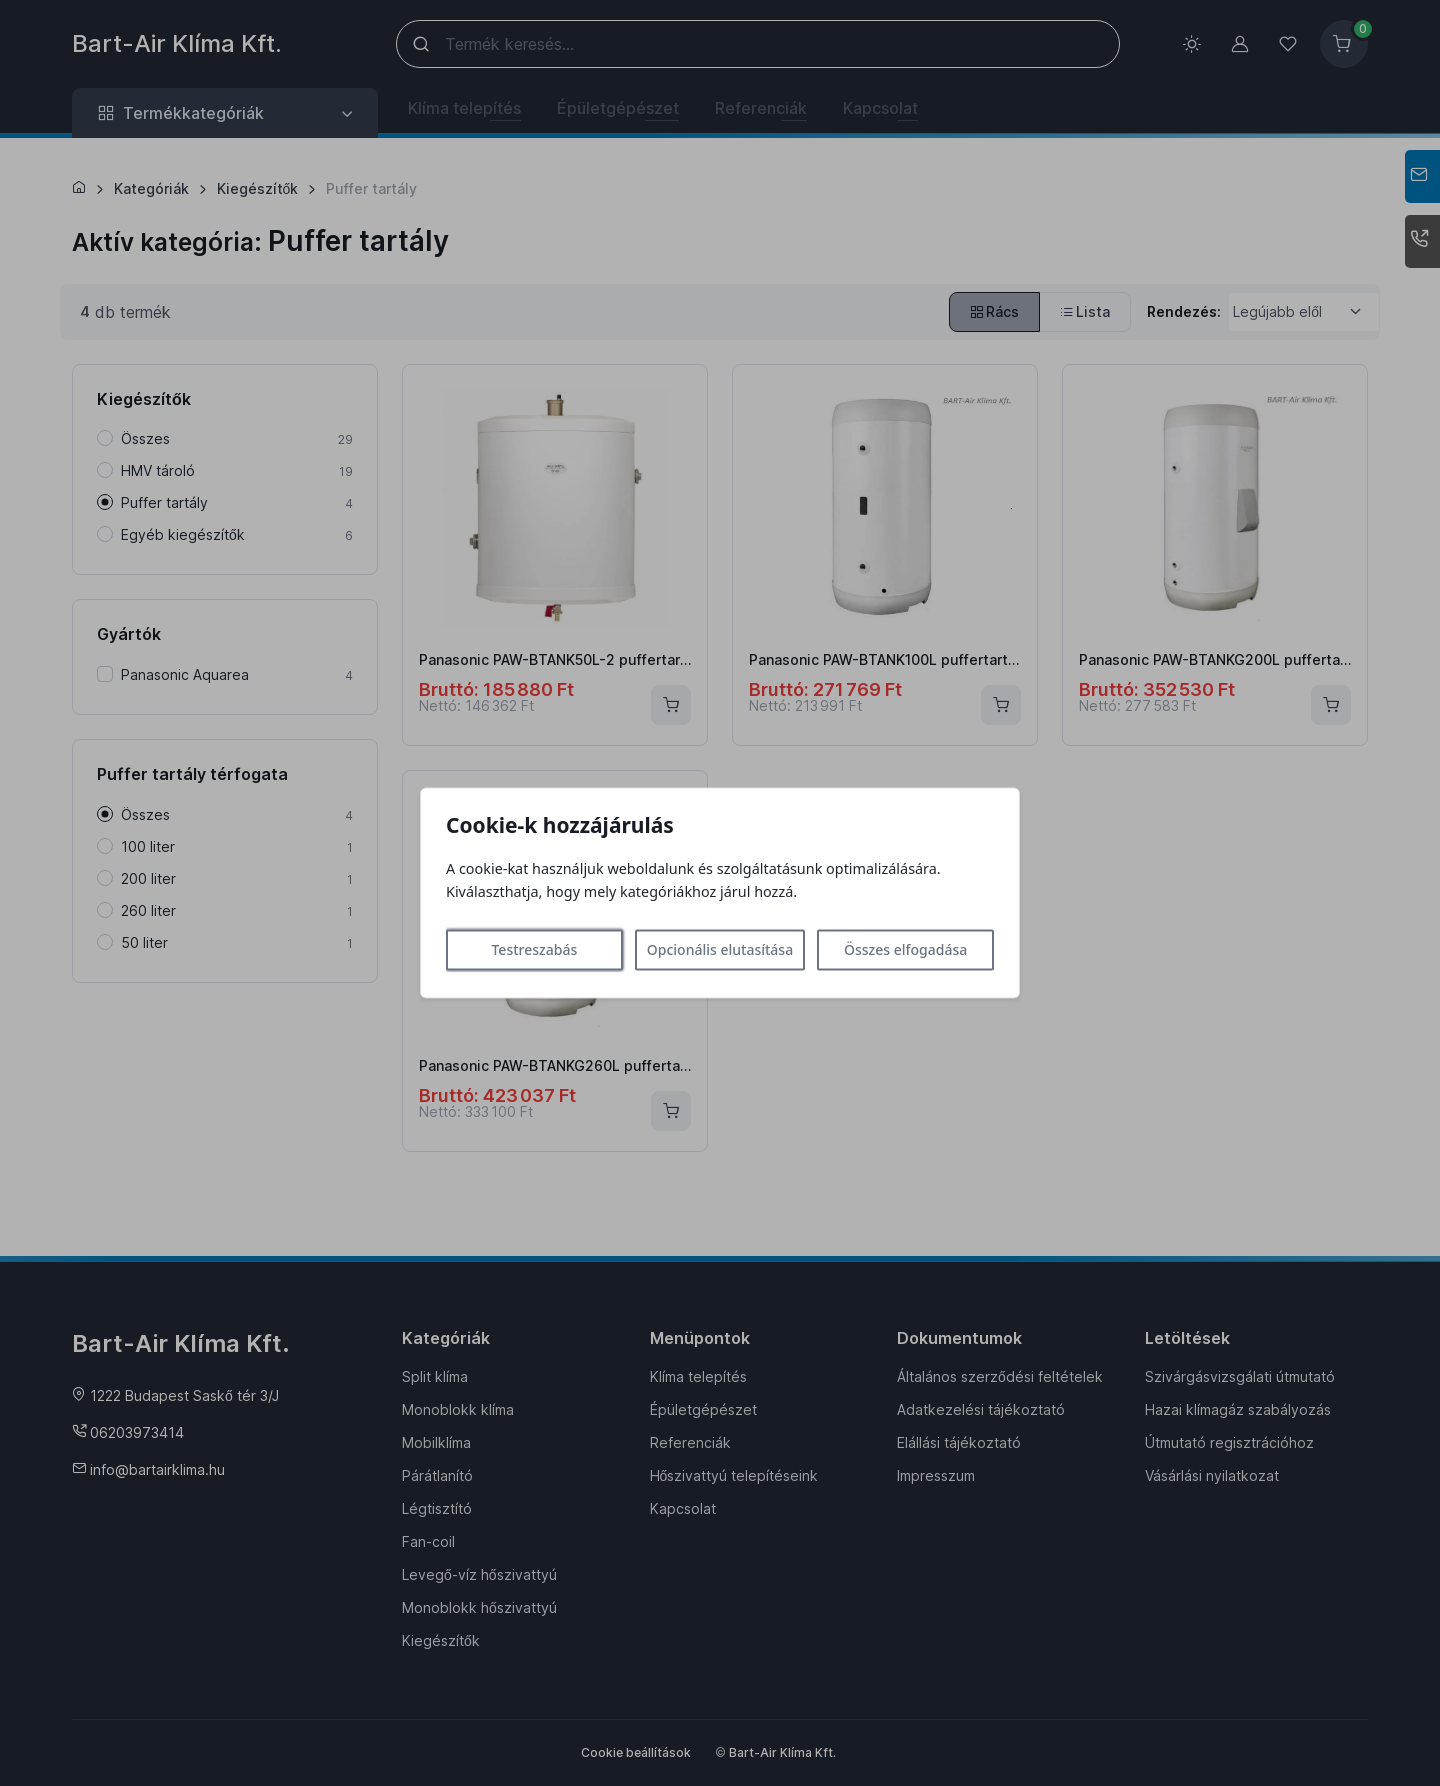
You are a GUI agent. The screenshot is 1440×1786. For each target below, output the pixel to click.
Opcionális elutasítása (720, 950)
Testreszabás (534, 950)
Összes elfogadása (905, 950)
